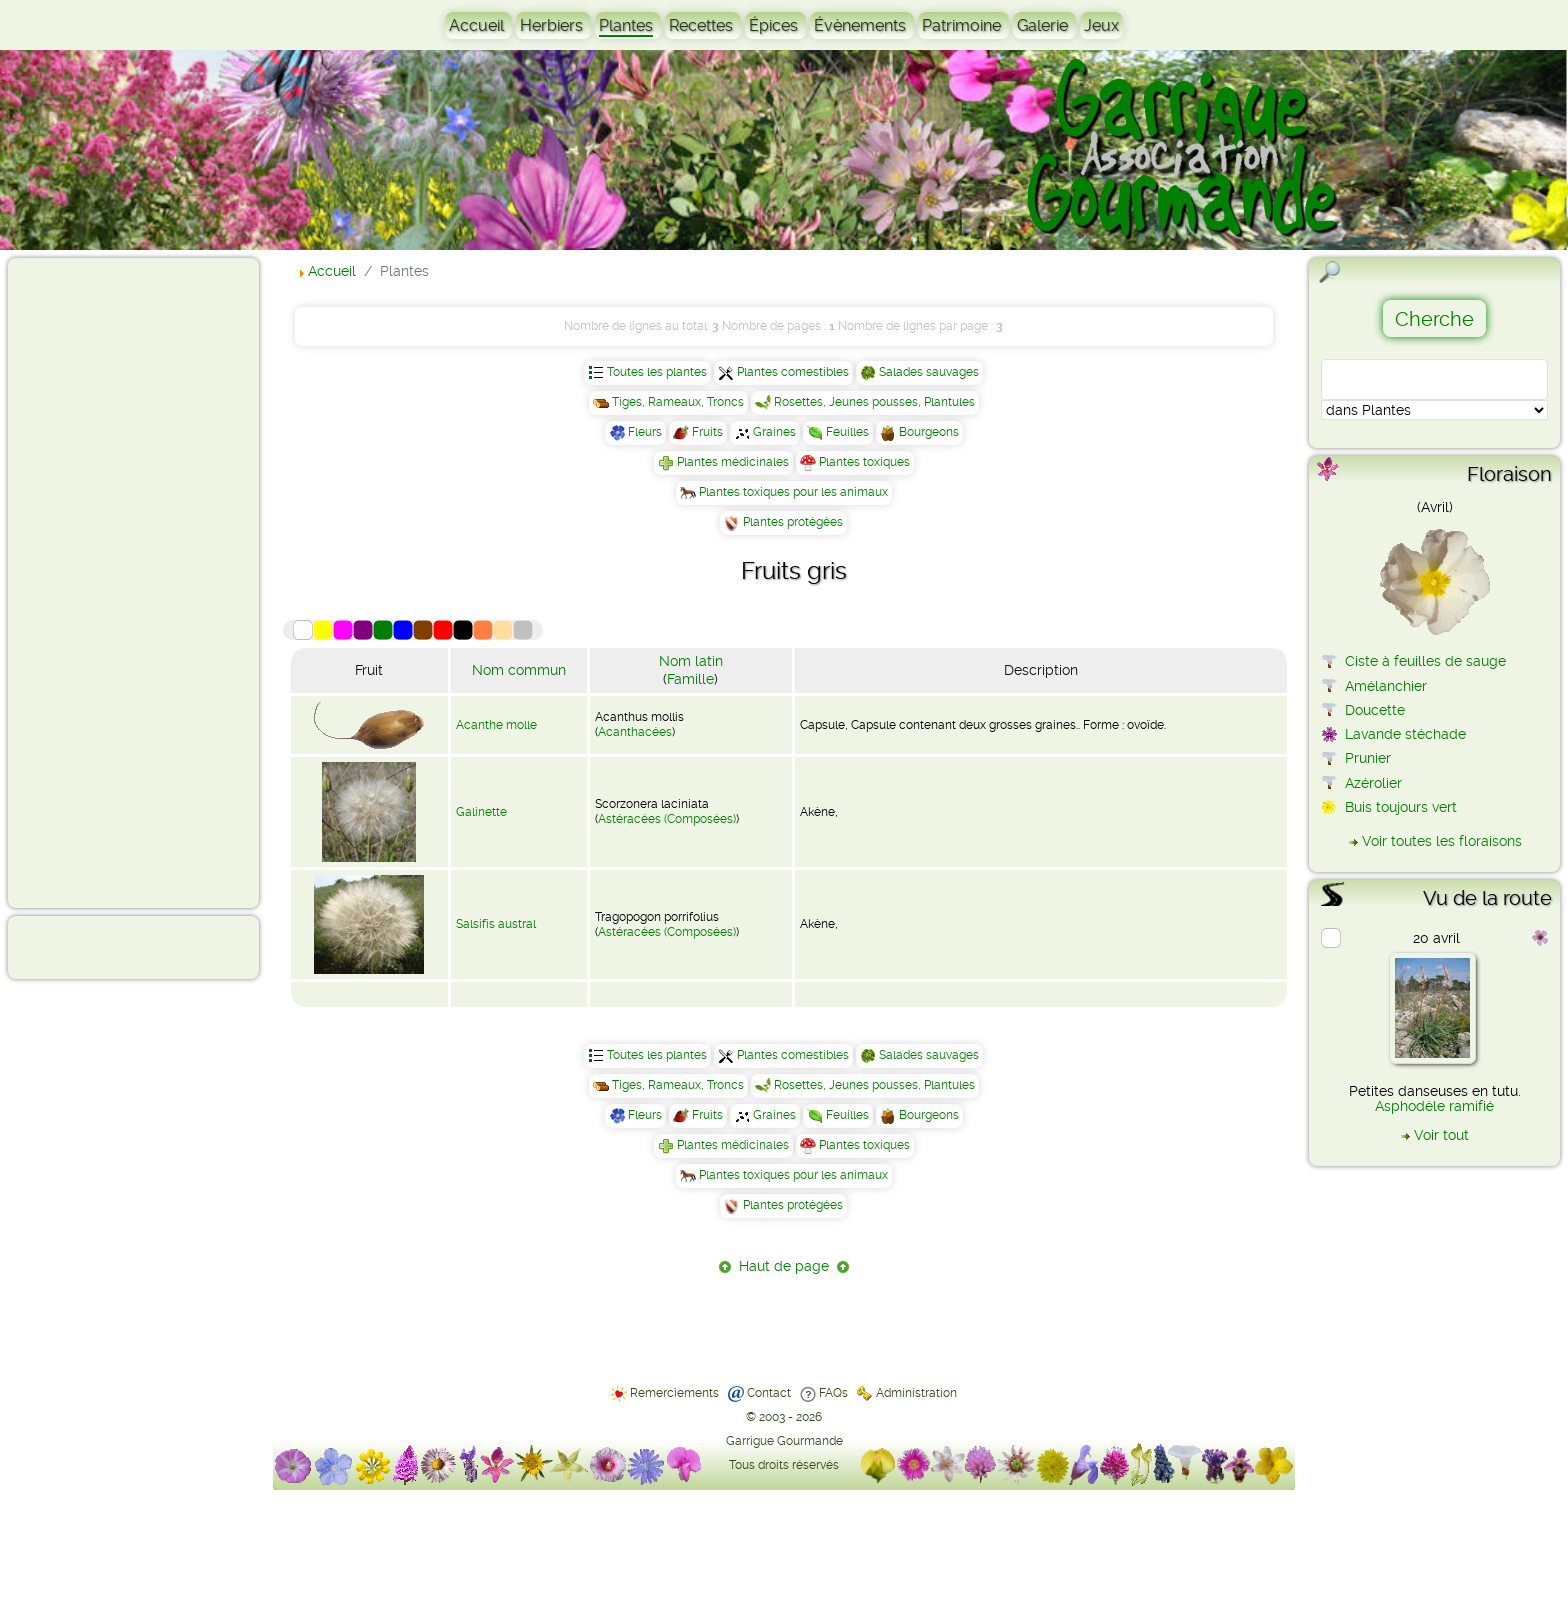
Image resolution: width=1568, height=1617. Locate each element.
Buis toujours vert (1401, 807)
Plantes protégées (793, 522)
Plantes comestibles (793, 372)
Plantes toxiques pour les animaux (793, 492)
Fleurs (645, 432)
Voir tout (1441, 1135)
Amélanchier (1386, 686)
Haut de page (784, 1266)
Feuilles (847, 432)
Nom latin (691, 661)
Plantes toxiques (864, 462)
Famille (690, 679)
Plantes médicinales (733, 462)
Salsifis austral (496, 924)
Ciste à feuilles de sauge (1425, 661)
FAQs (833, 1393)
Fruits (707, 432)
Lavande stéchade (1405, 734)
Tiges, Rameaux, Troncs (678, 402)
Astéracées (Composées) (667, 819)
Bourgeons (929, 432)
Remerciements (674, 1393)
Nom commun (519, 670)
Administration (916, 1393)
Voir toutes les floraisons (1442, 841)
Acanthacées (635, 732)
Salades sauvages (929, 372)
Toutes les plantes (657, 372)
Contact (769, 1393)
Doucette (1375, 710)
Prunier (1368, 758)
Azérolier (1373, 783)
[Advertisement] (96, 582)
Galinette (481, 812)
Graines (774, 432)
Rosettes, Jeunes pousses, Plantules (874, 402)
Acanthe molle (496, 725)
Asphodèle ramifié (1434, 1106)
